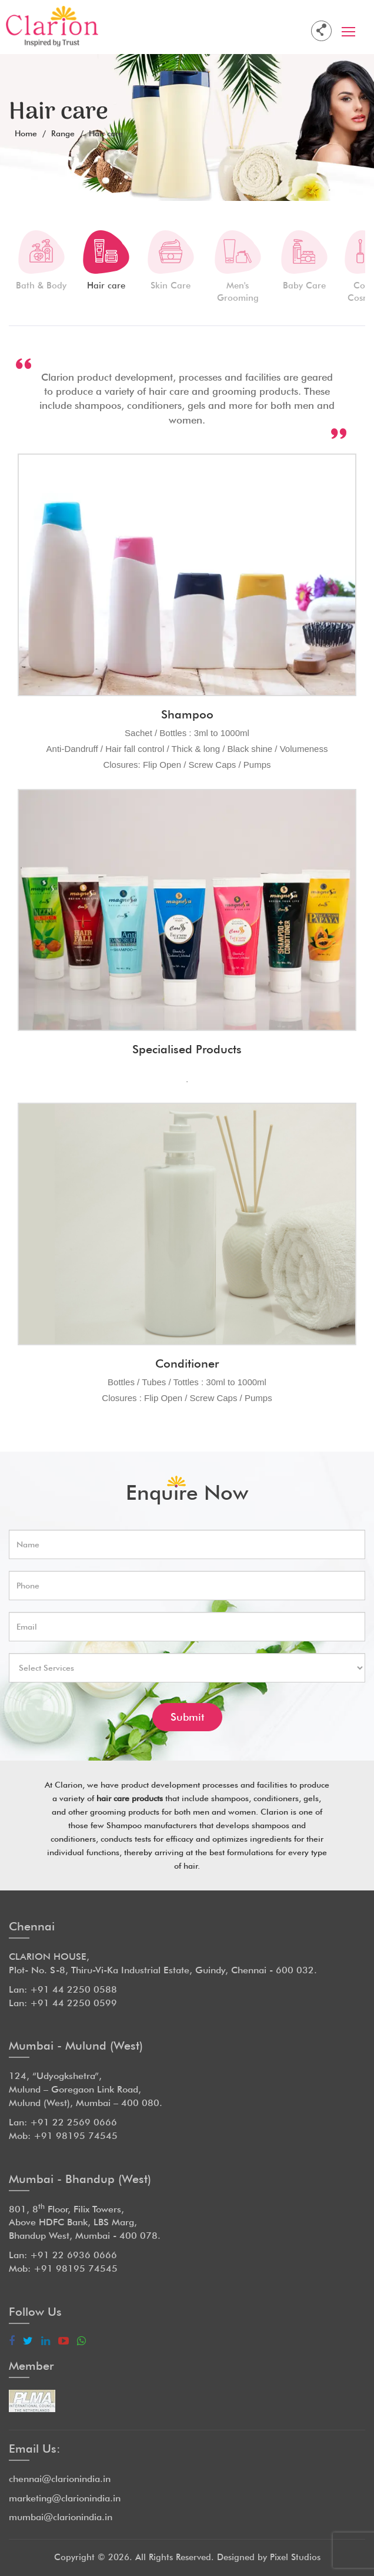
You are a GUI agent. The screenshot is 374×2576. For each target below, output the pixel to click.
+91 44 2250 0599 (73, 2003)
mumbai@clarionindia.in (60, 2517)
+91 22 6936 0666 (73, 2255)
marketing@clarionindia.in (65, 2498)
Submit (187, 1717)
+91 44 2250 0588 (73, 1989)
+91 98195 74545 (76, 2135)
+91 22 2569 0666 (73, 2122)
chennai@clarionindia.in (60, 2478)
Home (26, 133)
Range (63, 133)
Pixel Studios (295, 2557)
